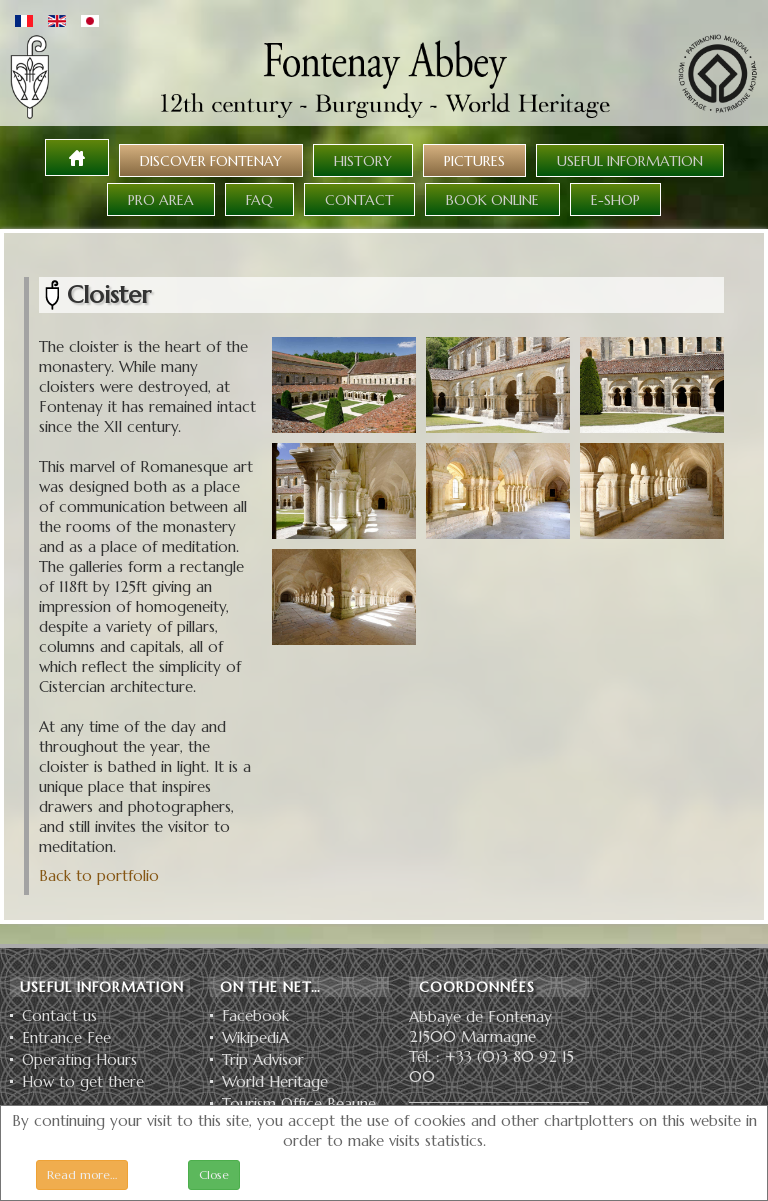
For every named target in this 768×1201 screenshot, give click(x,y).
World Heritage (275, 1082)
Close (214, 1174)
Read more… (82, 1174)
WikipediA (255, 1038)
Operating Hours (79, 1060)
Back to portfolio (99, 875)
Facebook (255, 1016)
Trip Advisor (263, 1060)
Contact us (59, 1016)
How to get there (83, 1082)
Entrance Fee (66, 1038)
